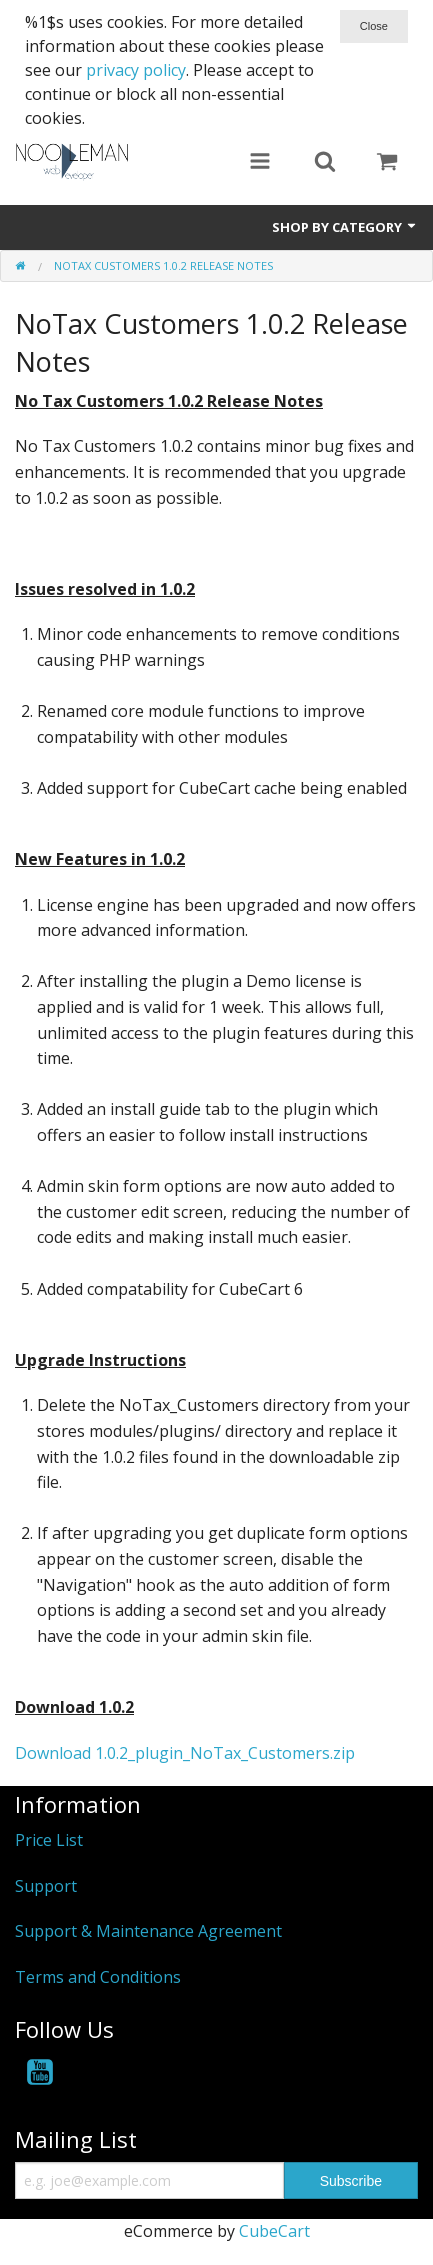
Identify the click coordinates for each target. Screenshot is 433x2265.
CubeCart (274, 2231)
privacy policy (136, 70)
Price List (49, 1840)
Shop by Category (345, 227)
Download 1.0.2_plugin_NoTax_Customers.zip (185, 1753)
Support (46, 1886)
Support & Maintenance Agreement (148, 1931)
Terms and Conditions (98, 1977)
